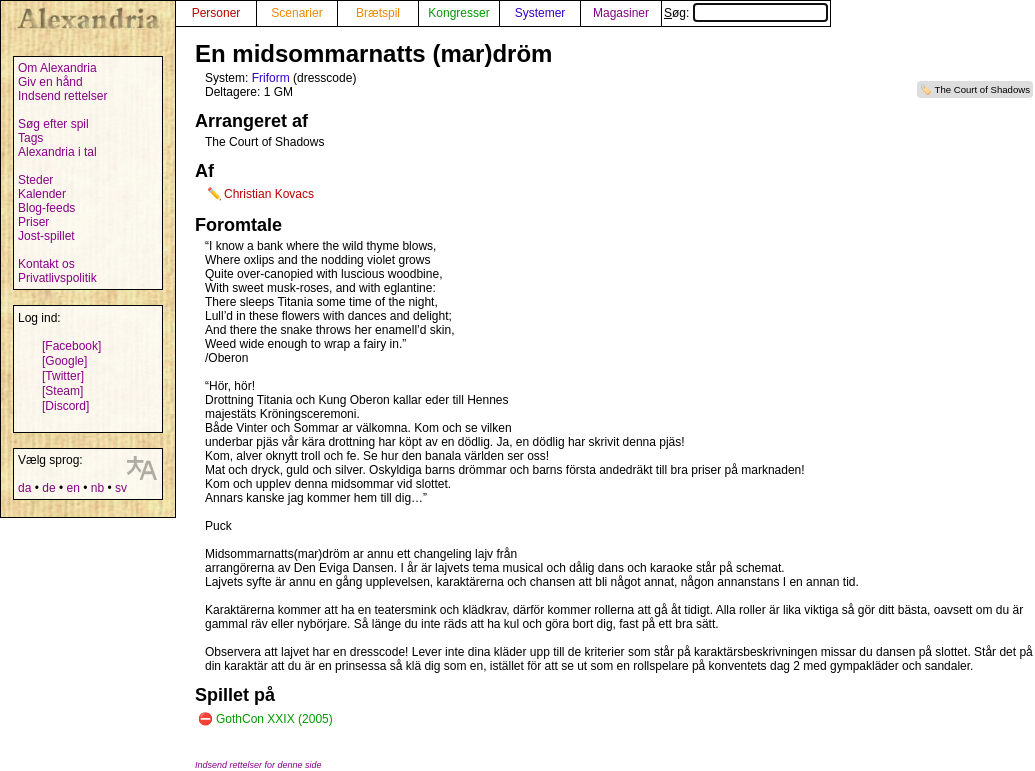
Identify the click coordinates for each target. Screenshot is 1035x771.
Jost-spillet (46, 236)
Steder (35, 180)
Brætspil (378, 13)
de (48, 488)
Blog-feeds (46, 208)
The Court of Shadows (982, 89)
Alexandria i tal (57, 152)
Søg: (746, 13)
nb (97, 488)
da (24, 488)
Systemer (540, 13)
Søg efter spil (53, 124)
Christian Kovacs (269, 194)
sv (121, 488)
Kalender (42, 194)
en (72, 488)
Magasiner (621, 13)
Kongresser (458, 13)
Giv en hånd (50, 82)
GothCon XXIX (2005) (274, 719)
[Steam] (62, 391)
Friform (271, 78)
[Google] (64, 361)
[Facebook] (71, 346)
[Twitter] (63, 376)
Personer (216, 13)
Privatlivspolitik (57, 278)
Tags (30, 138)
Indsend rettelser (62, 96)
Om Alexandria (57, 68)
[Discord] (65, 406)
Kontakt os (46, 264)
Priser (33, 222)
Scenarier (296, 13)
